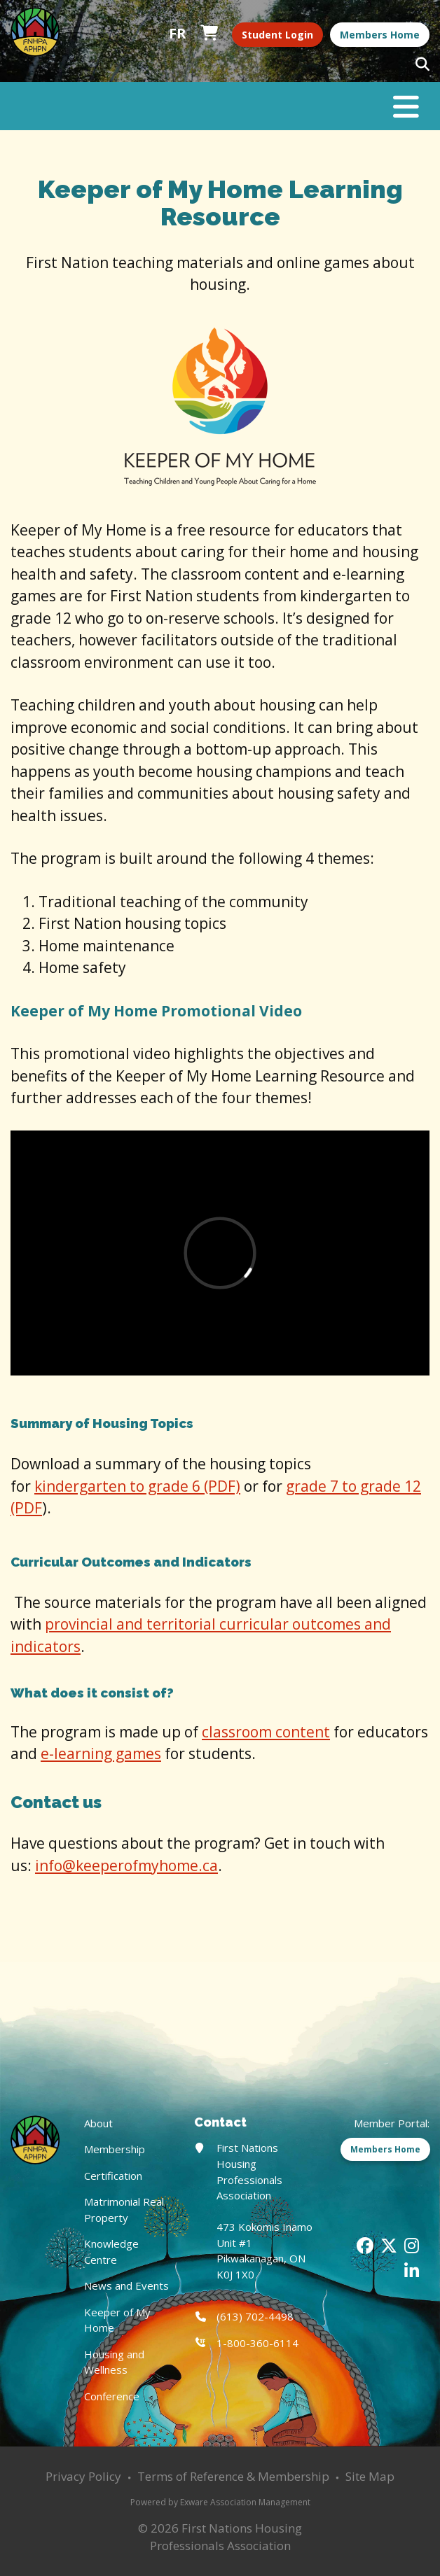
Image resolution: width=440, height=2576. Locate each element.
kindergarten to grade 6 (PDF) (137, 1486)
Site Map (369, 2476)
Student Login (277, 34)
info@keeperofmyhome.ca (126, 1865)
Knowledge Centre (111, 2251)
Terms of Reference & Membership (233, 2476)
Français (177, 33)
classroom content (266, 1732)
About (98, 2123)
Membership (114, 2149)
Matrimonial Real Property (124, 2209)
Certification (113, 2176)
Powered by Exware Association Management (220, 2502)
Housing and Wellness (114, 2362)
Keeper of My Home (117, 2320)
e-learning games (101, 1753)
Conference (111, 2396)
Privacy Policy (83, 2476)
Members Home (380, 34)
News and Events (126, 2285)
